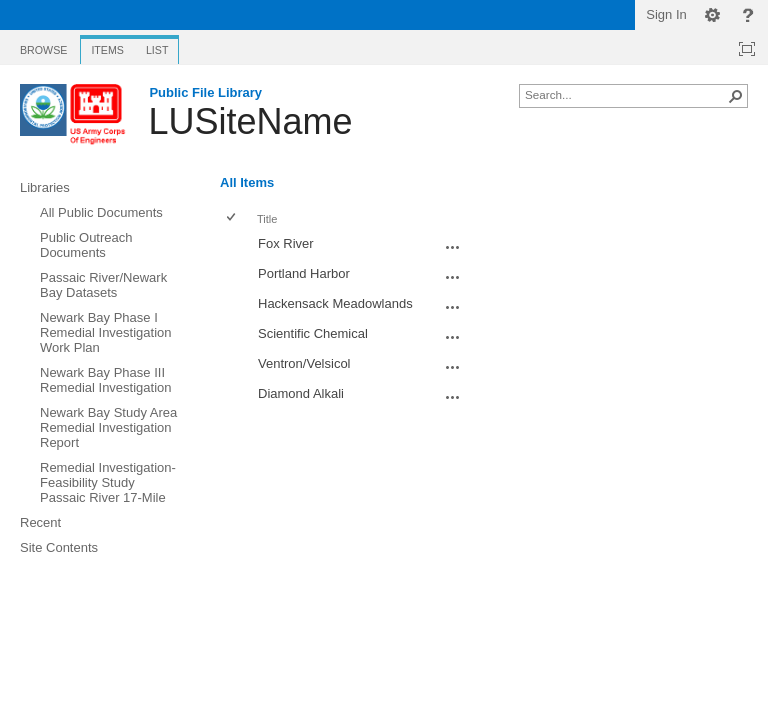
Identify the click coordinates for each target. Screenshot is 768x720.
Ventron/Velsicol (304, 363)
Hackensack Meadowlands (335, 303)
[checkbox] (232, 218)
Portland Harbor (304, 273)
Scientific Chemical (313, 333)
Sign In (666, 14)
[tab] (43, 46)
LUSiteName (250, 121)
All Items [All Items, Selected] (247, 182)
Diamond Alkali (301, 393)
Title (267, 219)
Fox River (286, 243)
